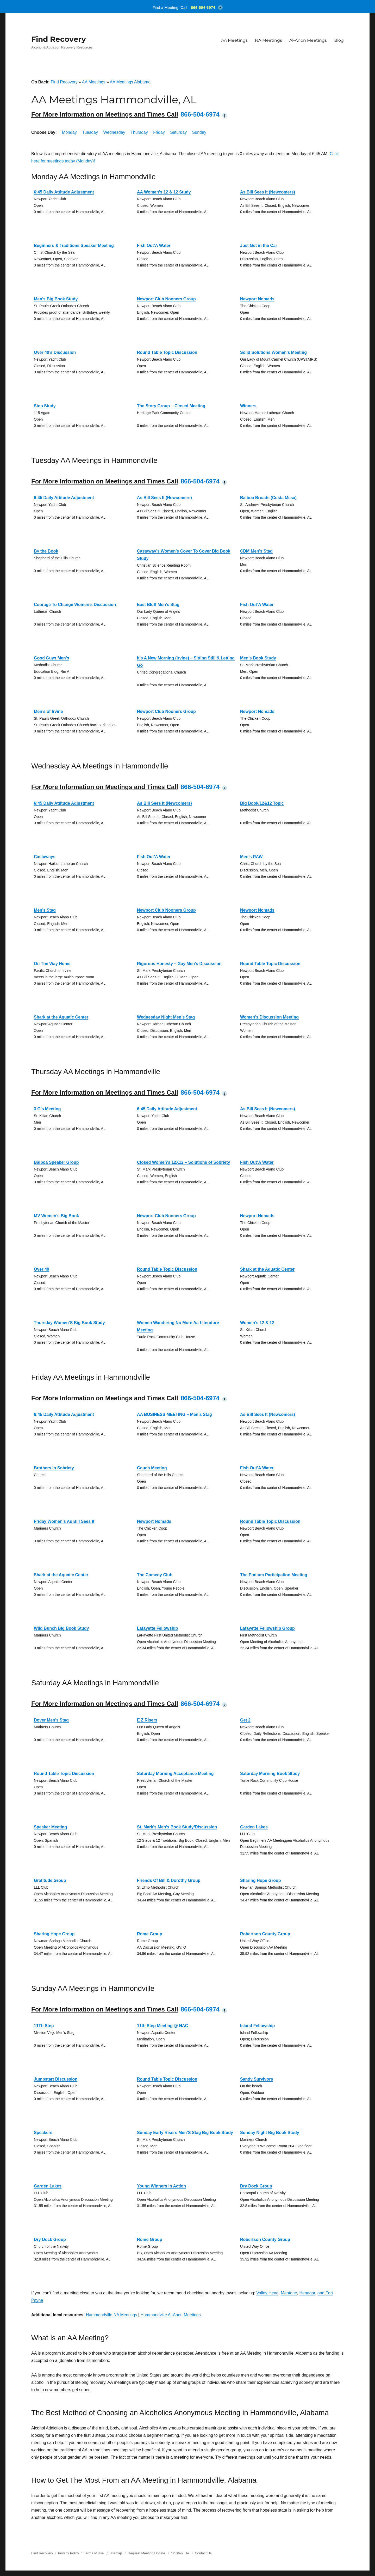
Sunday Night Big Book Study (269, 2132)
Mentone (289, 2293)
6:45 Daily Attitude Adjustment (64, 192)
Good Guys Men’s (51, 658)
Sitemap (116, 2553)
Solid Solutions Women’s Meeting (273, 352)
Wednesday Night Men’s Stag (166, 1017)
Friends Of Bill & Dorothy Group (169, 1880)
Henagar (307, 2293)
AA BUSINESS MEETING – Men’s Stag (174, 1414)
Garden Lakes (254, 1827)
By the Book (46, 551)
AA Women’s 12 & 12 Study (164, 192)
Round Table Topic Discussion (167, 352)
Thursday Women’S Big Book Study (69, 1322)
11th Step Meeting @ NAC (162, 2025)
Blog (339, 40)
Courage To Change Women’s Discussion (75, 604)
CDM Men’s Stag (256, 551)
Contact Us (203, 2553)
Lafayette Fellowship (157, 1628)
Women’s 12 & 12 (257, 1322)
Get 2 (245, 1720)
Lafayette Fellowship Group (267, 1628)
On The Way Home (52, 963)
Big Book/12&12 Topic (262, 803)
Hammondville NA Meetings (111, 2315)
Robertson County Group (265, 1934)
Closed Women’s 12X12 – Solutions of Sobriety (183, 1162)
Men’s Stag (45, 910)
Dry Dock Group (256, 2186)
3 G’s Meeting (47, 1109)
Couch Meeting (152, 1468)
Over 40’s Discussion (55, 352)
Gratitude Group (50, 1880)
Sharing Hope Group (260, 1880)
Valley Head (267, 2293)
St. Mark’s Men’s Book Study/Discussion (177, 1827)
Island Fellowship (257, 2025)
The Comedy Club (154, 1575)
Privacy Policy (68, 2553)
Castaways (44, 856)
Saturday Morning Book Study (270, 1773)
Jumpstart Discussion (55, 2079)
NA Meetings (268, 40)
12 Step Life (180, 2553)
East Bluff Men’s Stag (158, 604)
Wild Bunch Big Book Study (61, 1628)
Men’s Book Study (258, 658)
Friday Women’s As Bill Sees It (64, 1521)
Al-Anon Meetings (308, 40)
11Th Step (44, 2025)
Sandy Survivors (256, 2079)
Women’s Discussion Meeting (269, 1017)
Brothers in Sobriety (54, 1468)
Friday (159, 132)
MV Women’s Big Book (56, 1216)
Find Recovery (58, 39)
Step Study (45, 406)
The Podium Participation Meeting (273, 1575)
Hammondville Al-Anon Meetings (170, 2315)
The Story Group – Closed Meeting (171, 406)
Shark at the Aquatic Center (61, 1017)
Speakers (43, 2132)
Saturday (178, 132)
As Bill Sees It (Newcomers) (267, 192)
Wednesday (114, 132)
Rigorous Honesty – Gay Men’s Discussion (179, 963)
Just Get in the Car (258, 245)
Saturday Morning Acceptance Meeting (175, 1773)
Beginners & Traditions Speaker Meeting (74, 245)
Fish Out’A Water (154, 245)
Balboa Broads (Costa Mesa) (268, 497)
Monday (69, 132)
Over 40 (41, 1269)
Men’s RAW (251, 856)
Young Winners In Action (161, 2186)
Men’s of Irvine (48, 711)
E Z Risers (147, 1720)
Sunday (199, 132)
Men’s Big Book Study (56, 299)
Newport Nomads (257, 299)
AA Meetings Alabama (130, 82)
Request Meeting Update (146, 2553)
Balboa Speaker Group (56, 1162)
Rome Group (149, 1934)
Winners (248, 406)
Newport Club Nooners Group (166, 299)
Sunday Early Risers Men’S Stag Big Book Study (185, 2132)
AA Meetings (234, 40)
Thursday (139, 132)
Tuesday (90, 132)
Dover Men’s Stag (51, 1720)
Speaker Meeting (50, 1827)
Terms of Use (94, 2553)
